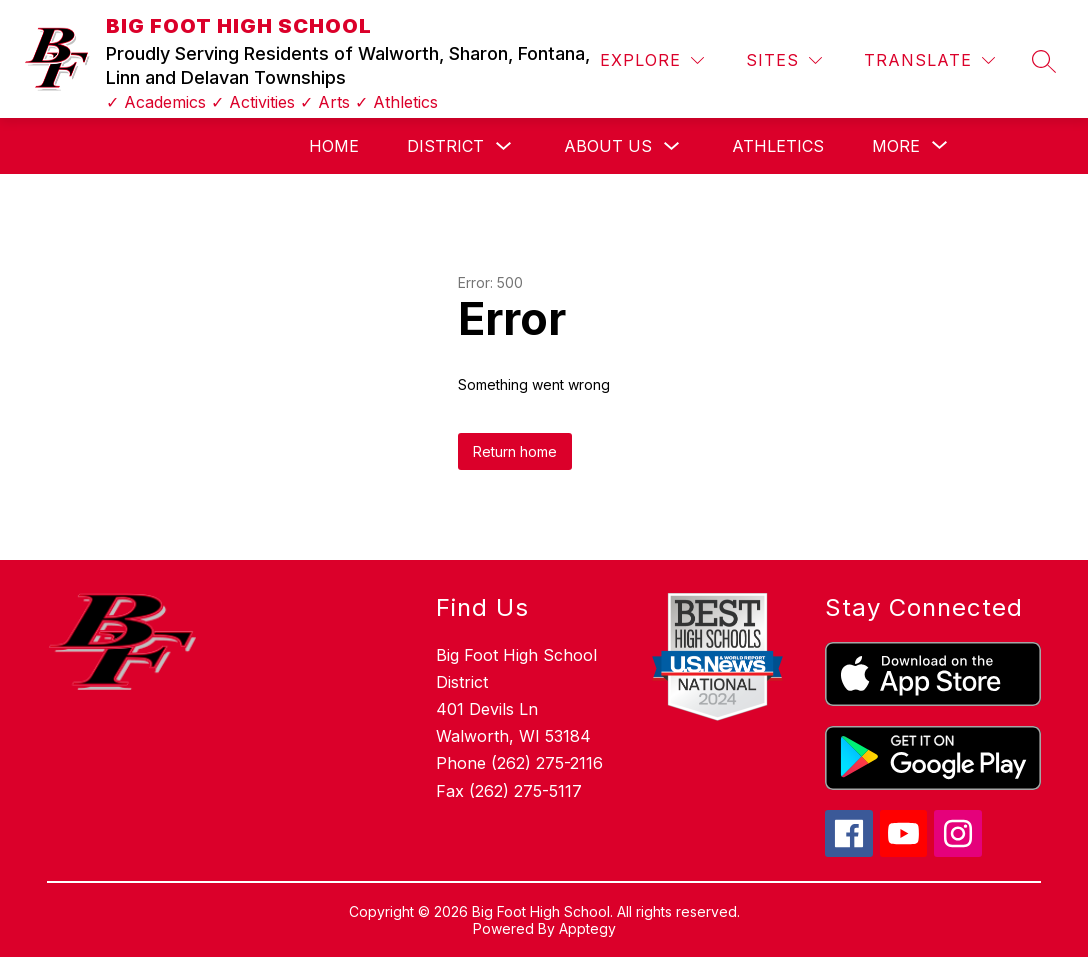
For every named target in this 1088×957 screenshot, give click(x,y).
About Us (608, 146)
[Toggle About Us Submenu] (672, 146)
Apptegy (587, 928)
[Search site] (1044, 61)
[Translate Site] (929, 60)
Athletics (778, 146)
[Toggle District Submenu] (504, 146)
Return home (515, 451)
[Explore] (652, 60)
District (445, 146)
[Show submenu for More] (896, 146)
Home (334, 146)
